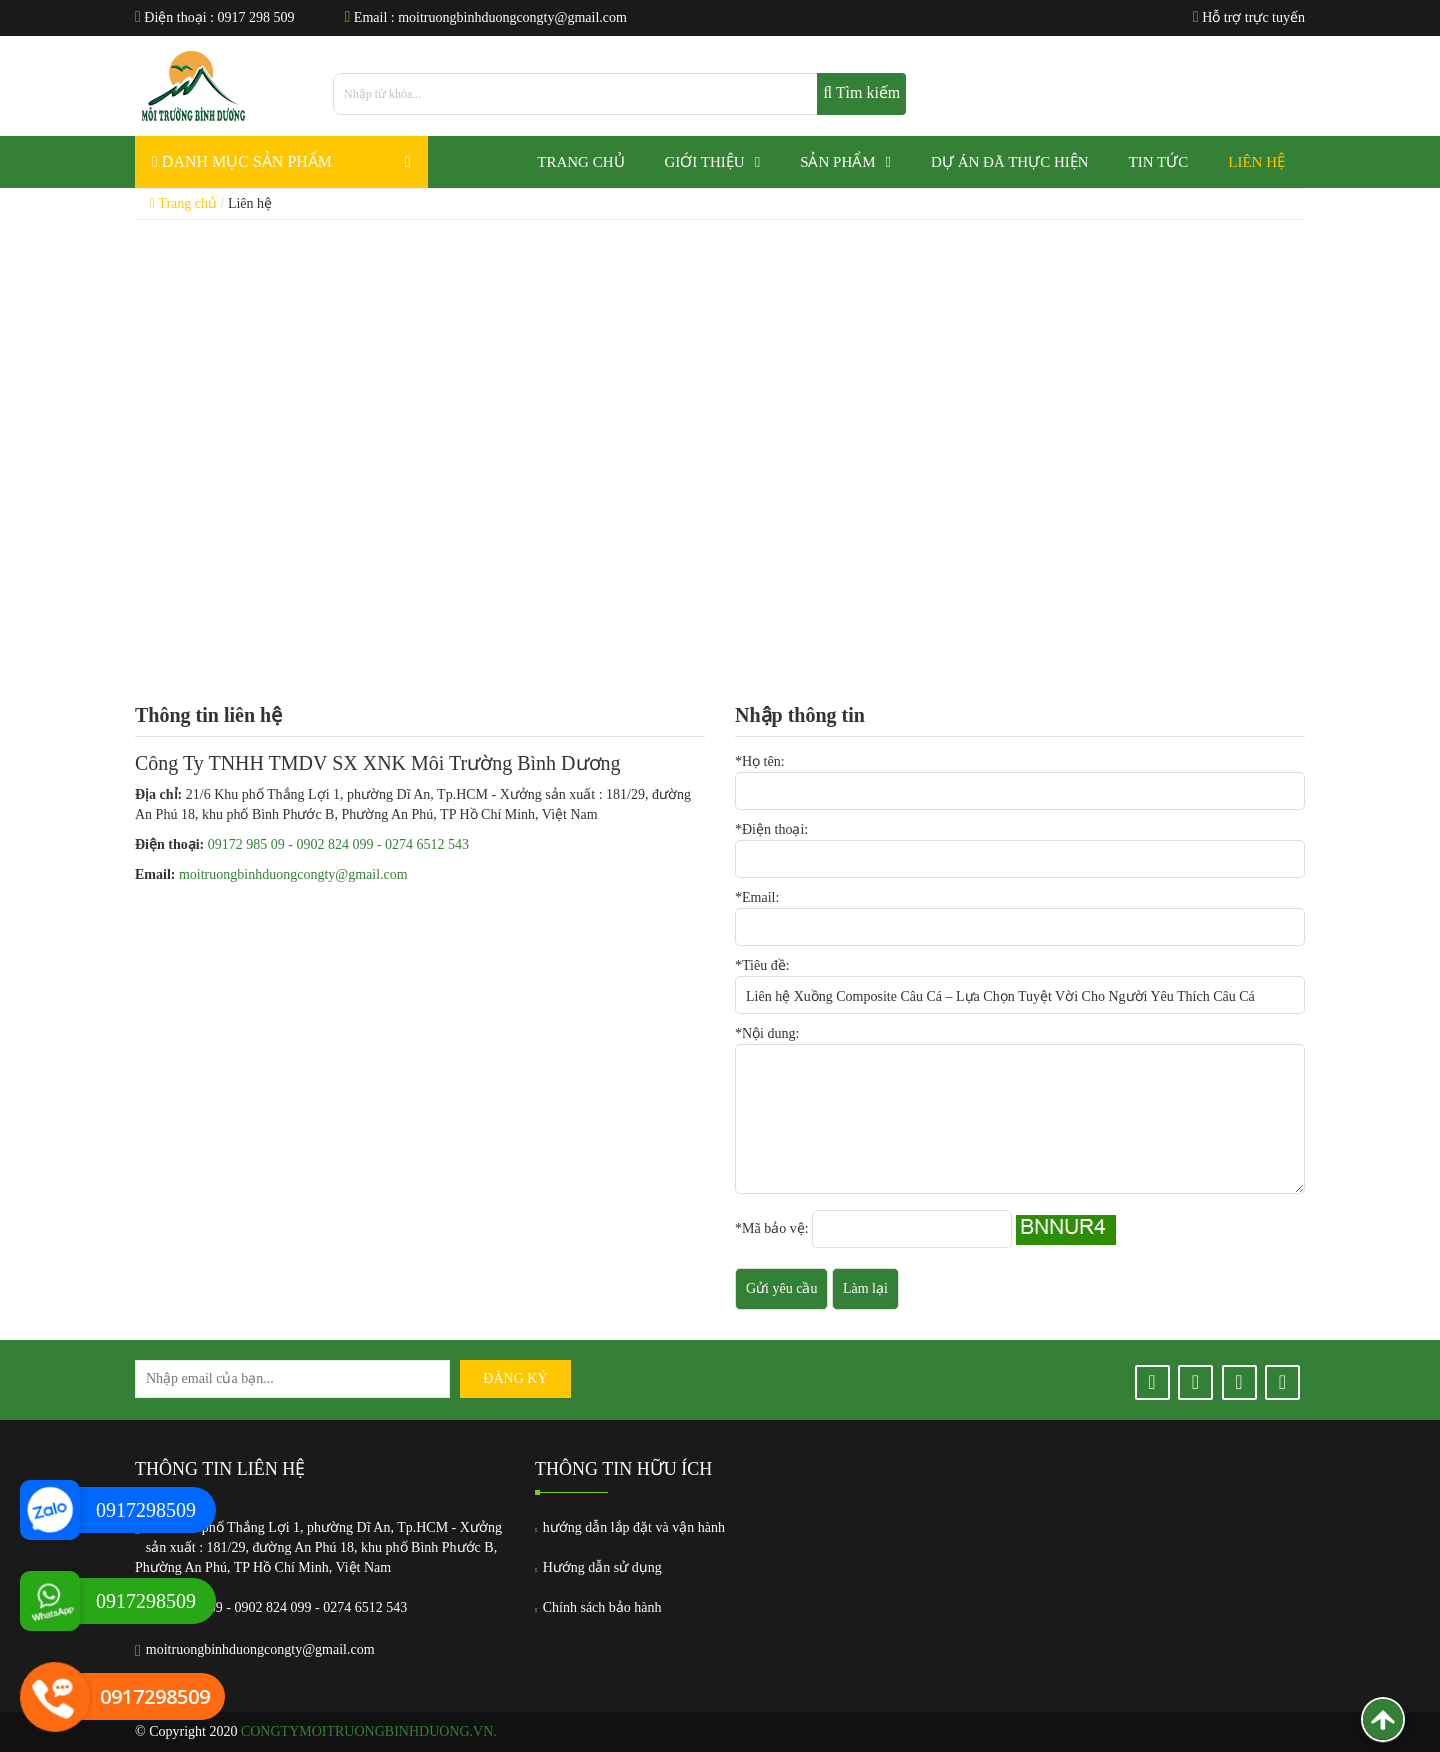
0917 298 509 (256, 17)
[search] (619, 94)
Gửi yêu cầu (781, 1288)
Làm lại (865, 1288)
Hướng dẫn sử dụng (598, 1567)
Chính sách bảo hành (598, 1607)
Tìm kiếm (861, 93)
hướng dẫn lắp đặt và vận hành (630, 1527)
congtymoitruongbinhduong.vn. (369, 1731)
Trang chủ (183, 203)
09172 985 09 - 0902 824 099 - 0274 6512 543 (338, 844)
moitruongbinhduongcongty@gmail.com (512, 17)
